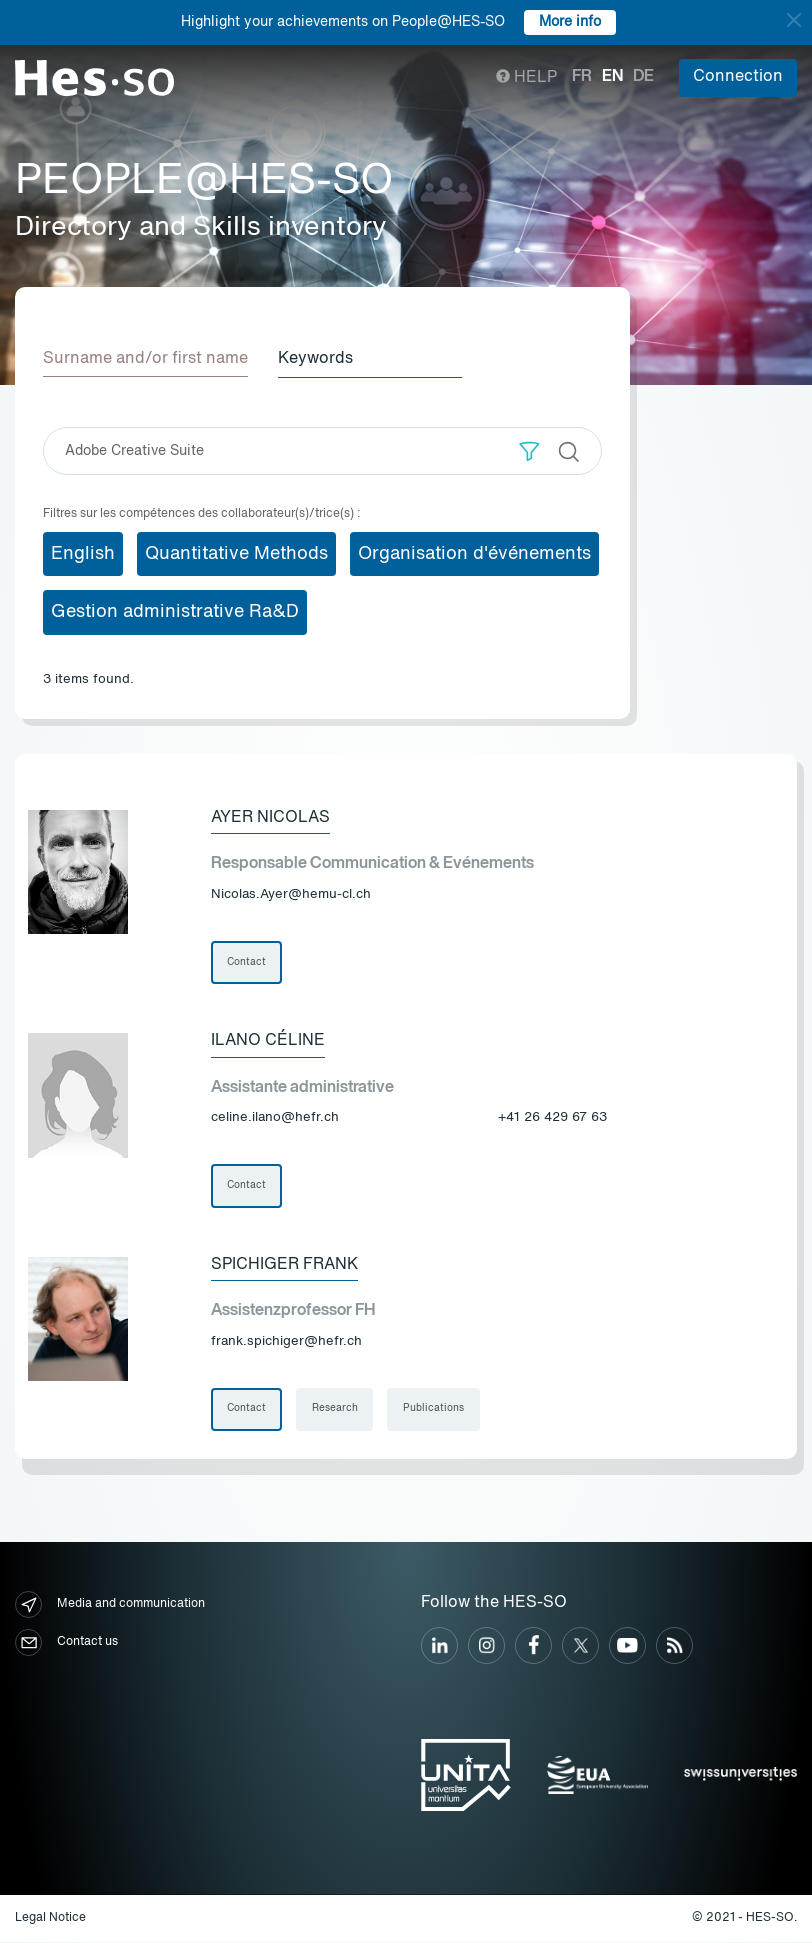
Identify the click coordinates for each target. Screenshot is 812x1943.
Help (526, 78)
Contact (246, 962)
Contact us (66, 1643)
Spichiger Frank (284, 1265)
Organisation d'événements (474, 553)
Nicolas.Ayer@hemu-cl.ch (291, 894)
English (83, 553)
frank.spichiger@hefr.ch (286, 1342)
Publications (434, 1410)
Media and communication (110, 1605)
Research (335, 1410)
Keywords (317, 359)
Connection (738, 77)
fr (582, 77)
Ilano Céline (268, 1041)
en (612, 77)
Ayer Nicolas (270, 817)
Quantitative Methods (236, 553)
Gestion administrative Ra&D (175, 612)
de (643, 77)
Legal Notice (50, 1919)
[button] (529, 450)
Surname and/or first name (145, 359)
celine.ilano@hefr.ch (275, 1118)
